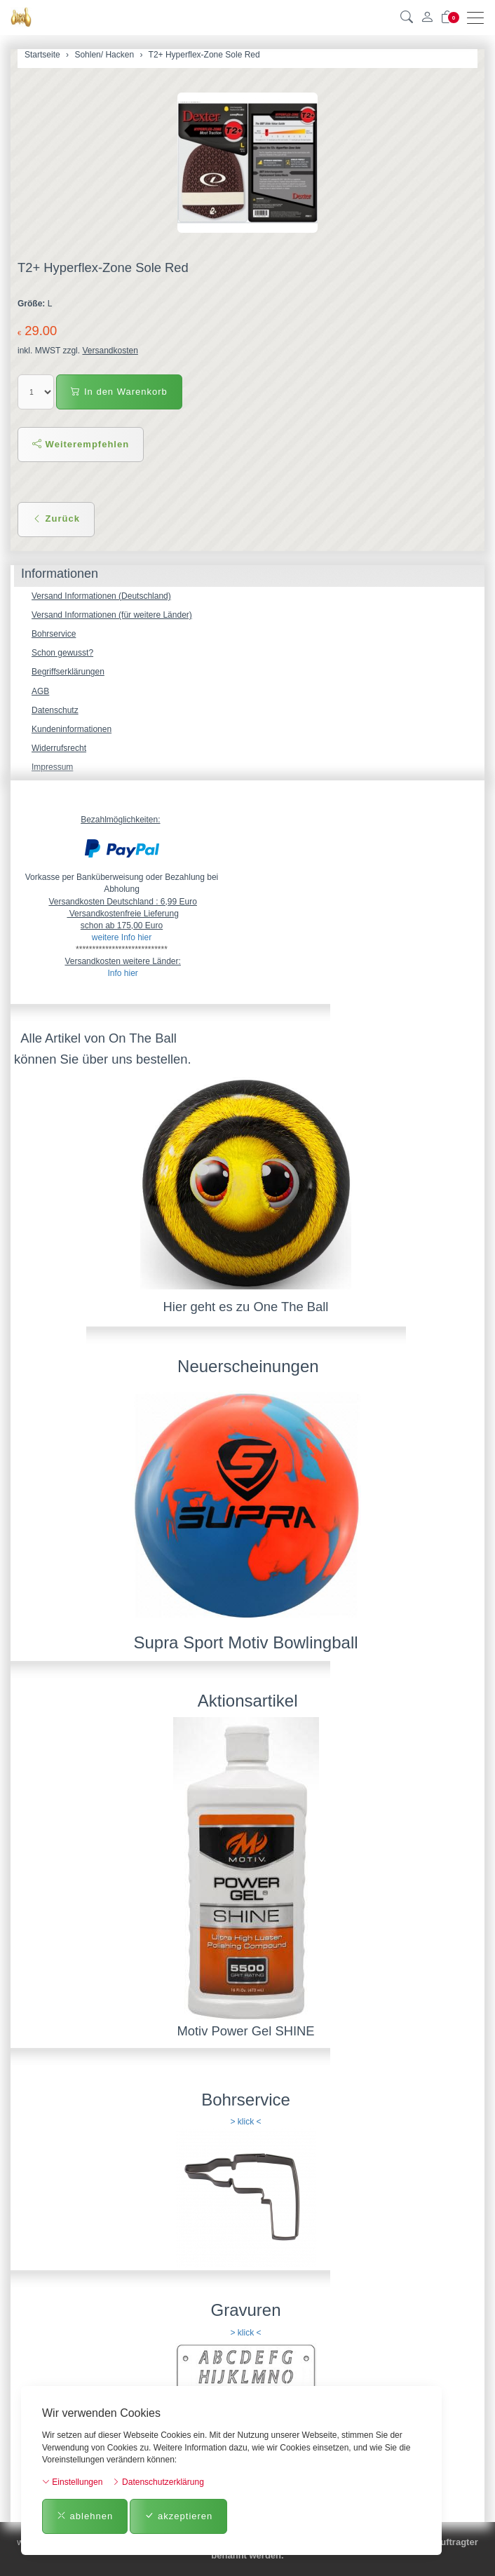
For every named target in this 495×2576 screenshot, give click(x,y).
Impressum (52, 767)
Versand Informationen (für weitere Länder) (112, 615)
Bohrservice (54, 634)
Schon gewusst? (62, 653)
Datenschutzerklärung (158, 2482)
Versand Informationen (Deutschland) (101, 596)
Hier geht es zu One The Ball (246, 1306)
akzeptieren (178, 2516)
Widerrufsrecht (59, 748)
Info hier (122, 973)
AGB (40, 691)
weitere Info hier (121, 937)
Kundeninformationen (71, 729)
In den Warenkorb (119, 391)
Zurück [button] (56, 518)
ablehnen (85, 2516)
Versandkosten (109, 350)
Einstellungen (72, 2482)
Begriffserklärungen (68, 672)
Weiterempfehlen (80, 444)
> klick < (245, 2122)
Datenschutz (55, 710)
